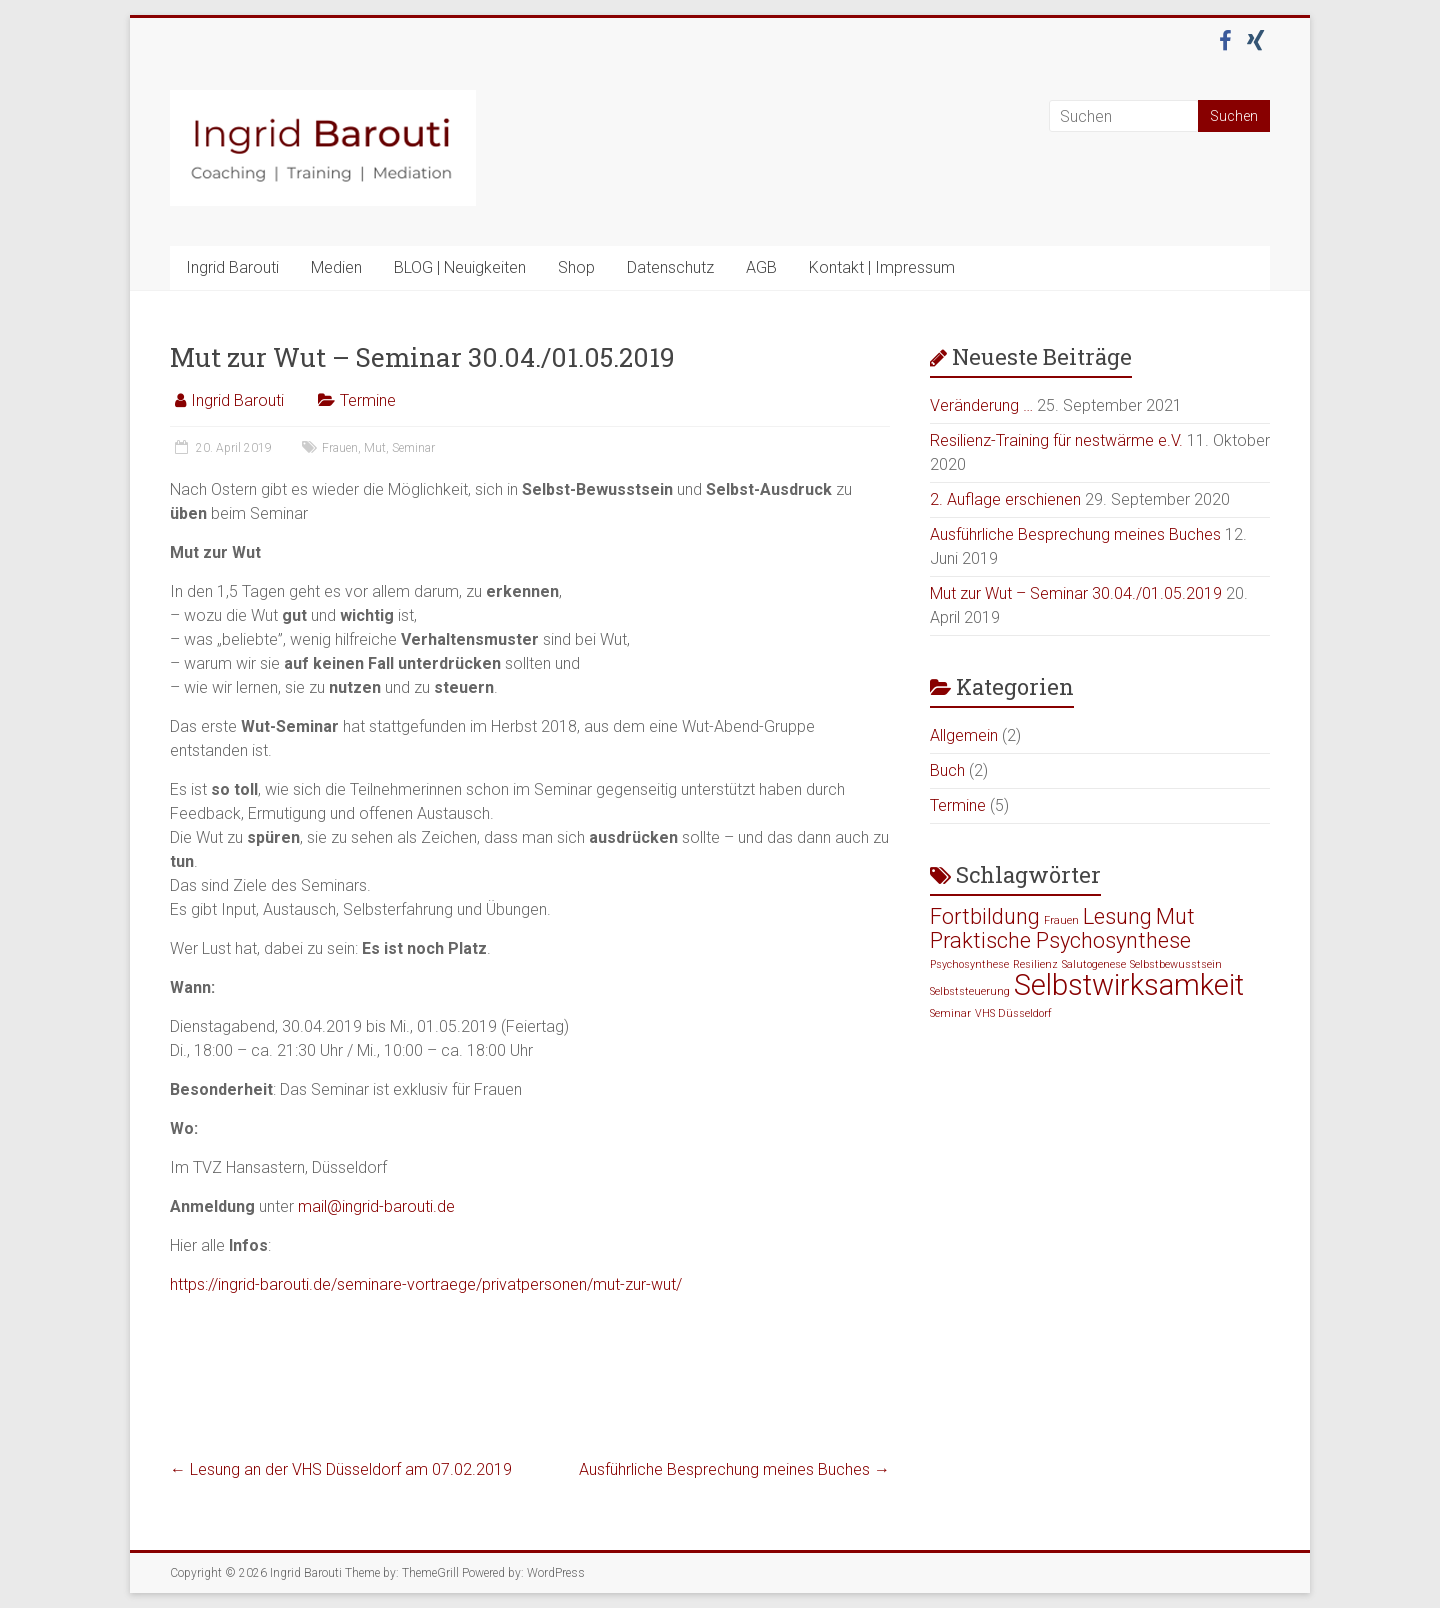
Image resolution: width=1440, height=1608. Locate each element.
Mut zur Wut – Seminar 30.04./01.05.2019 (1076, 593)
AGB (761, 267)
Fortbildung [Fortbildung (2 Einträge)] (985, 916)
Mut (375, 448)
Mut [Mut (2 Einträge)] (1175, 916)
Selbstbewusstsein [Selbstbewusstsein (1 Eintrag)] (1176, 964)
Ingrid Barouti (232, 267)
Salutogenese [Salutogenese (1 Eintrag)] (1094, 964)
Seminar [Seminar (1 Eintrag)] (950, 1013)
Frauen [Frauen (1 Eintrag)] (1061, 920)
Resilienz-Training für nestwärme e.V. (1056, 440)
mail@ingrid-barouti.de (376, 1206)
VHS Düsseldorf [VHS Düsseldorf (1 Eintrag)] (1013, 1013)
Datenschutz (670, 267)
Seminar (413, 448)
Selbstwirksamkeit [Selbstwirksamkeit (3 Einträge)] (1129, 985)
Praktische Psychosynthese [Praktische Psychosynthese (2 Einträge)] (1060, 940)
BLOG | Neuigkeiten (460, 267)
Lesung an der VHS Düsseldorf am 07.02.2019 (341, 1469)
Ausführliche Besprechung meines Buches (734, 1469)
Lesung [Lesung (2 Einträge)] (1117, 916)
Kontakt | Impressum (882, 267)
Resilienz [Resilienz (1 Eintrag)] (1035, 964)
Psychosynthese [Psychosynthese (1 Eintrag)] (969, 964)
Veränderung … (981, 405)
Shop (576, 267)
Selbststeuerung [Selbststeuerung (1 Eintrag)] (970, 991)
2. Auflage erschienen (1005, 499)
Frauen (340, 448)
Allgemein (964, 735)
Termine (368, 400)
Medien (336, 267)
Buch (947, 770)
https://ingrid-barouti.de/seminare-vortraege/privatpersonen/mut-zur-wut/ (426, 1284)
